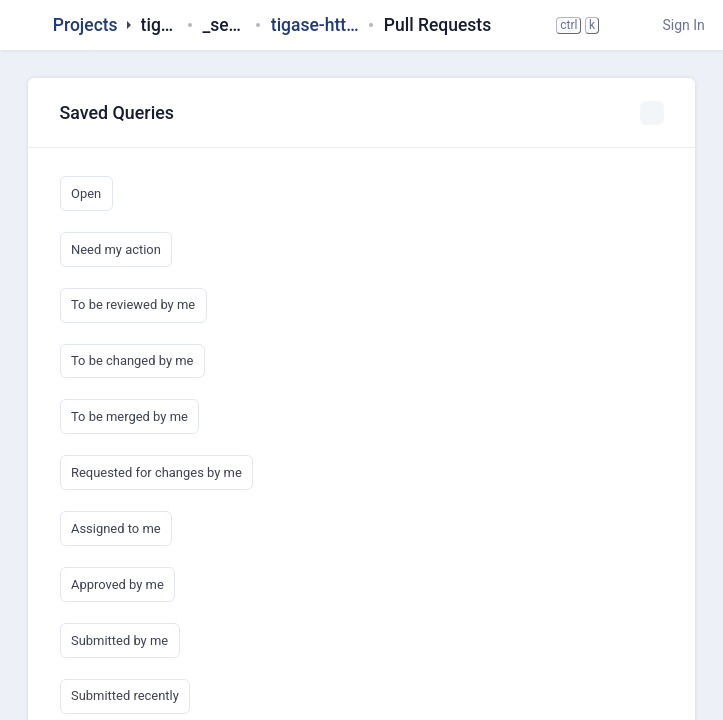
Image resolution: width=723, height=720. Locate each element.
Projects (85, 25)
